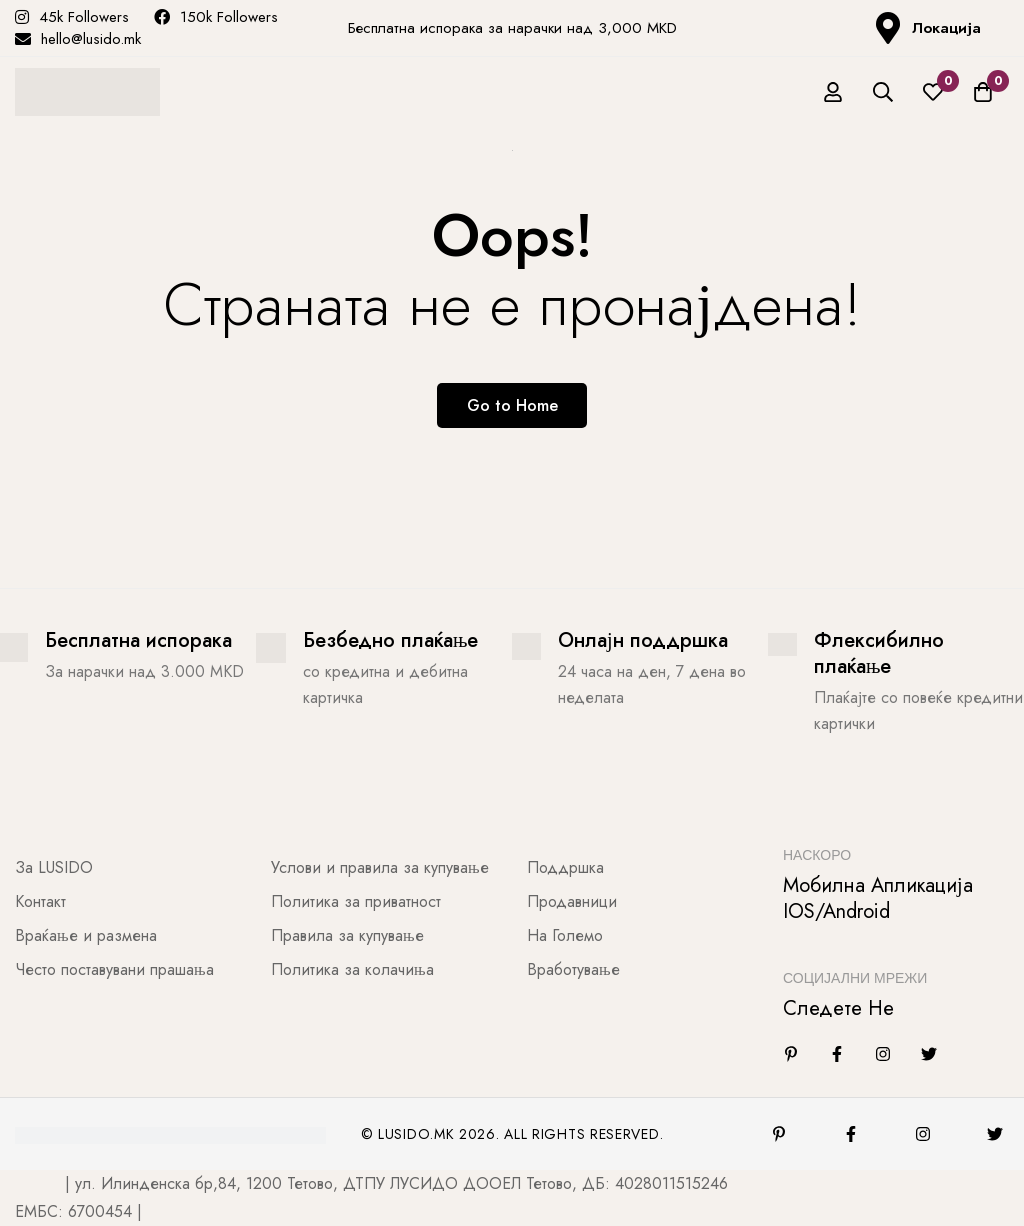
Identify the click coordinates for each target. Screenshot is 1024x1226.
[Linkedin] (791, 1054)
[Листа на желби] (933, 92)
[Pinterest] (779, 1134)
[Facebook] (837, 1054)
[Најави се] (833, 92)
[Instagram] (883, 1054)
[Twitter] (929, 1054)
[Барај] (883, 92)
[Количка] (983, 92)
